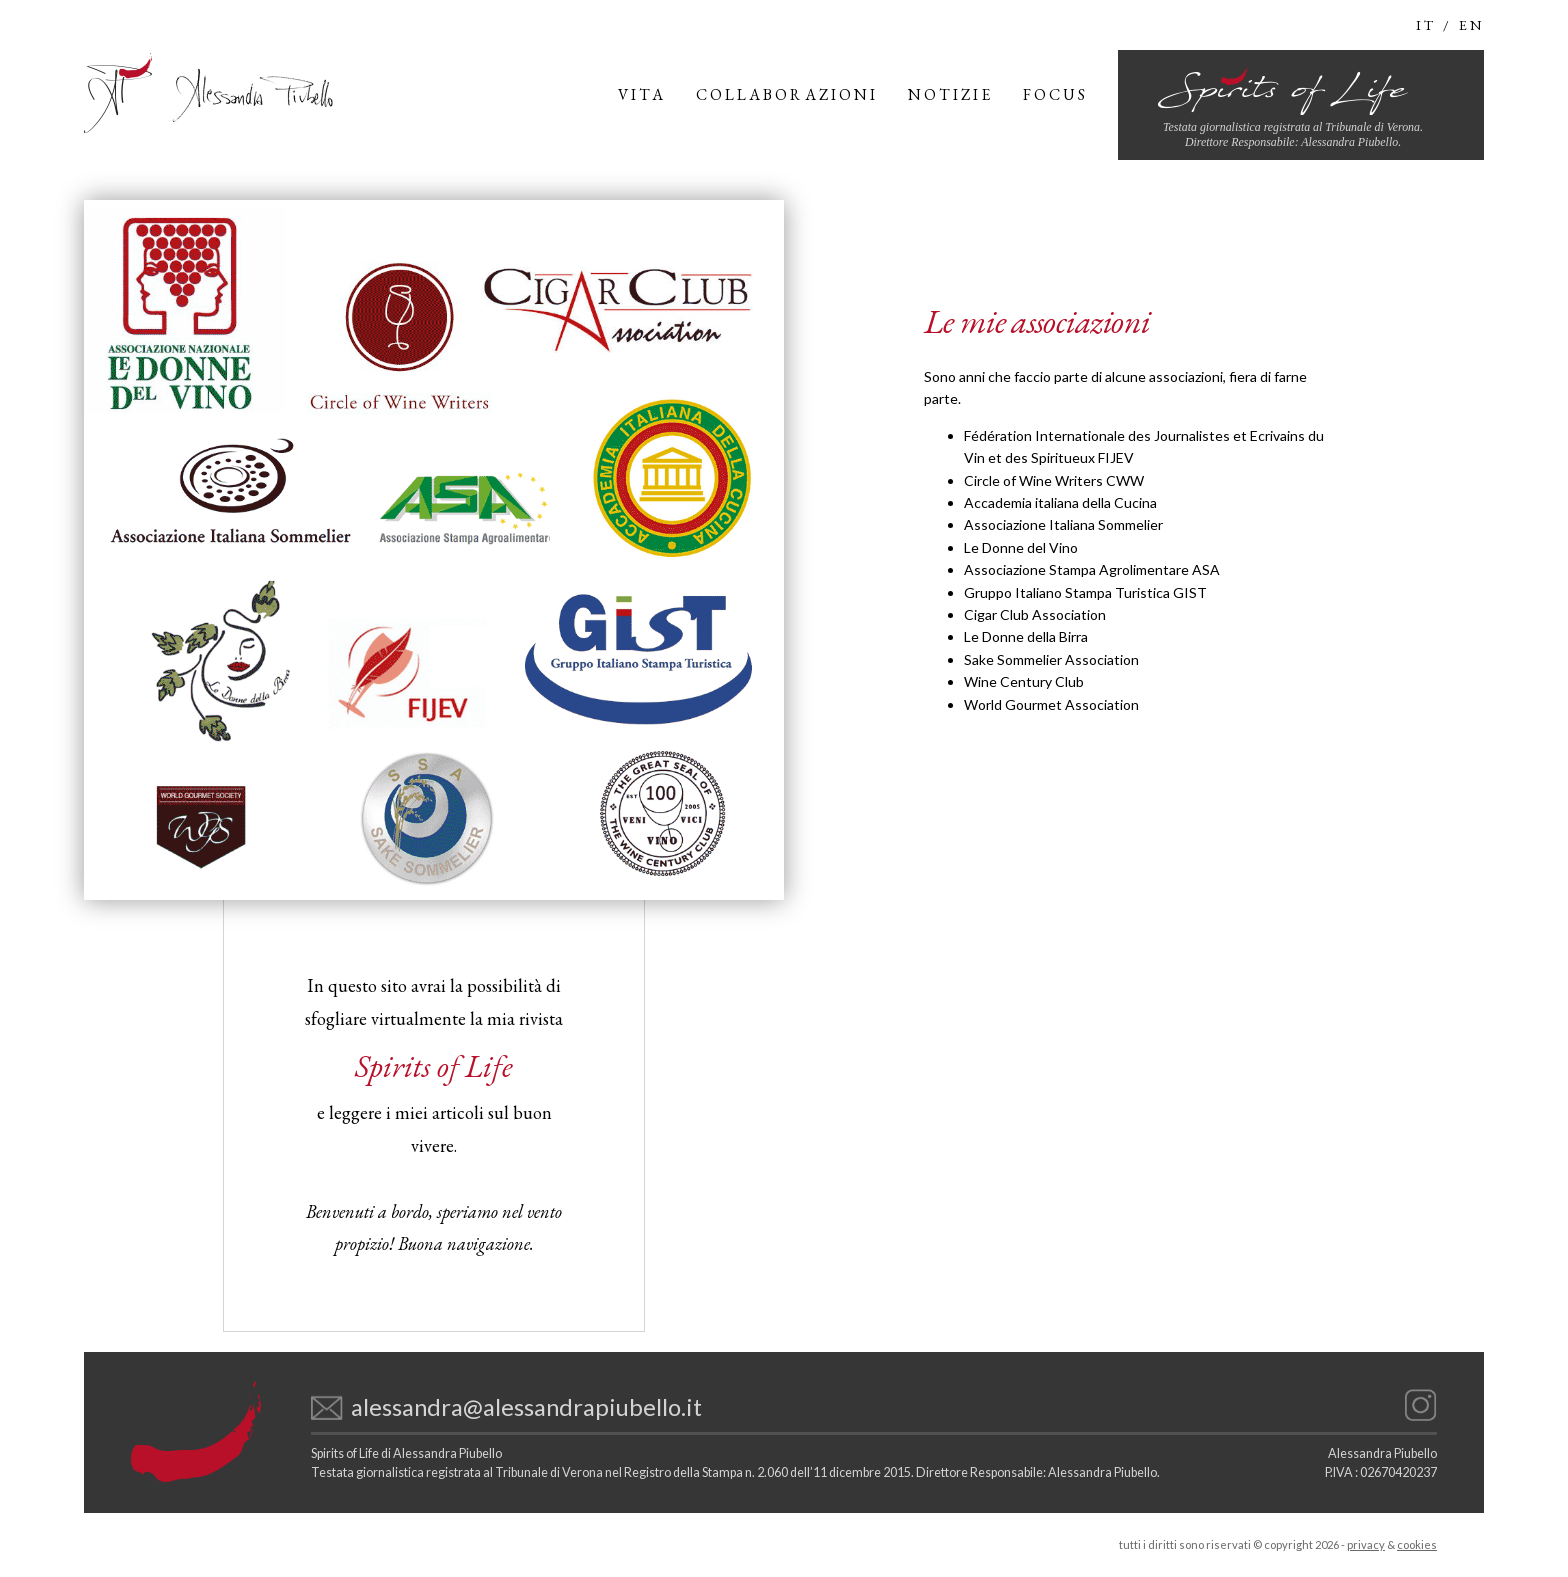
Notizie (950, 94)
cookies (1417, 1544)
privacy (1366, 1544)
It (1426, 25)
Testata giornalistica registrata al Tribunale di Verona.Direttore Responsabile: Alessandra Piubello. (1293, 134)
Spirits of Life (434, 1066)
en (1471, 25)
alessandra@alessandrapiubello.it (526, 1407)
